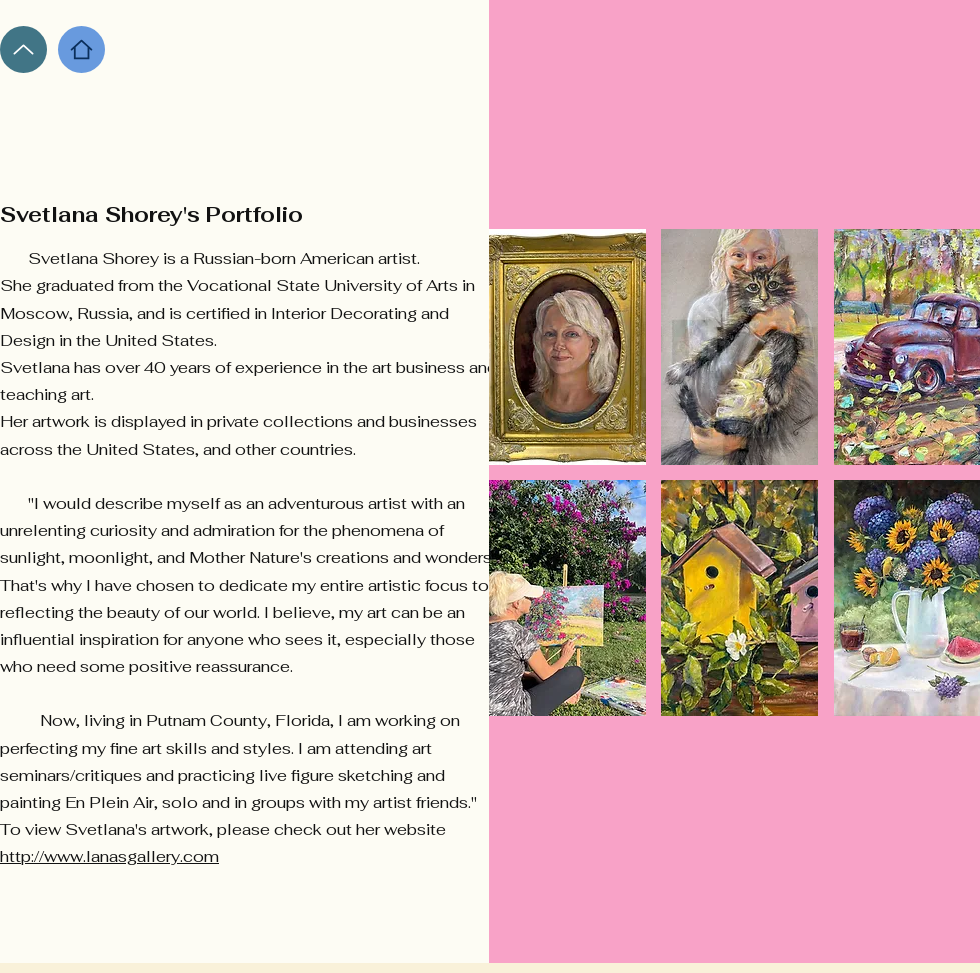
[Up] (23, 49)
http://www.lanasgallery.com (109, 856)
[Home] (81, 49)
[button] (567, 347)
